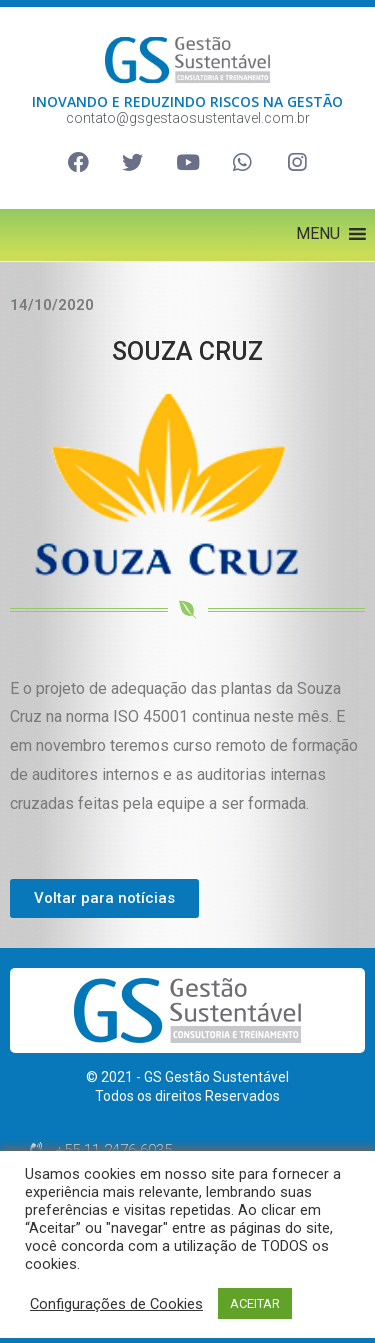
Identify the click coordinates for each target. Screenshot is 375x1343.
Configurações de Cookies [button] (116, 1304)
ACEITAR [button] (255, 1303)
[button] (318, 234)
